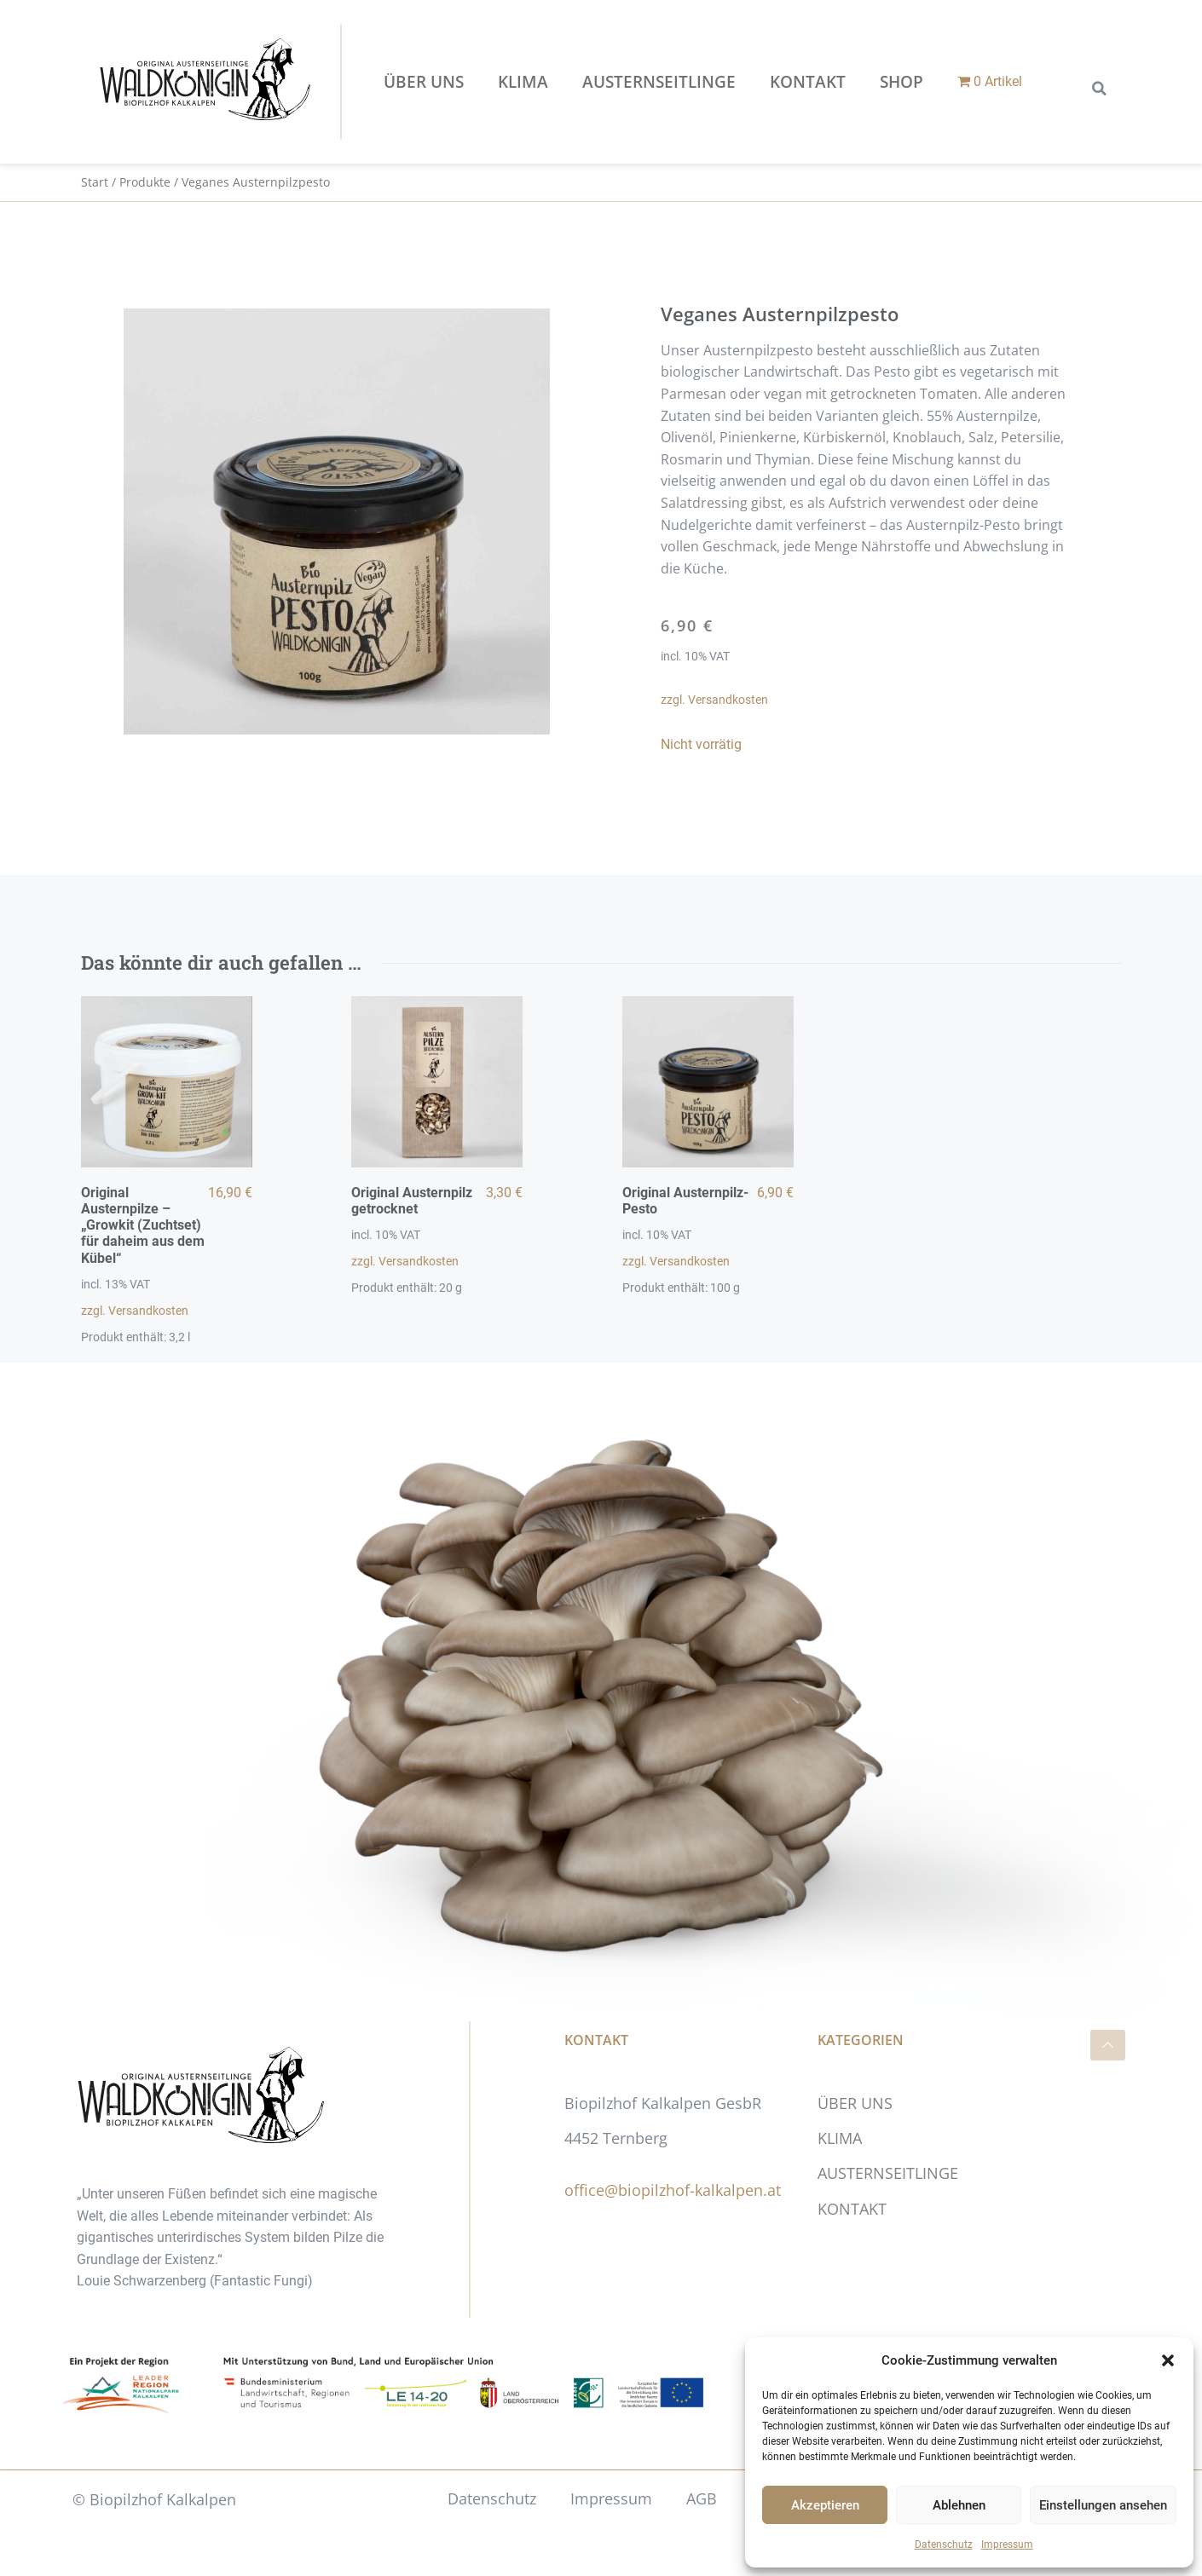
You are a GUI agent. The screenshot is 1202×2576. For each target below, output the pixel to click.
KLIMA (523, 82)
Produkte (144, 182)
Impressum (1007, 2544)
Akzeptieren (825, 2505)
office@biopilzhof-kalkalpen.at (672, 2190)
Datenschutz (944, 2544)
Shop (901, 82)
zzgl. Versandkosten (714, 700)
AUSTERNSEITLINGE (659, 82)
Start (94, 182)
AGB (701, 2498)
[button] (1167, 2360)
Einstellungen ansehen (1103, 2505)
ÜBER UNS (424, 82)
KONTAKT (808, 82)
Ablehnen (959, 2505)
